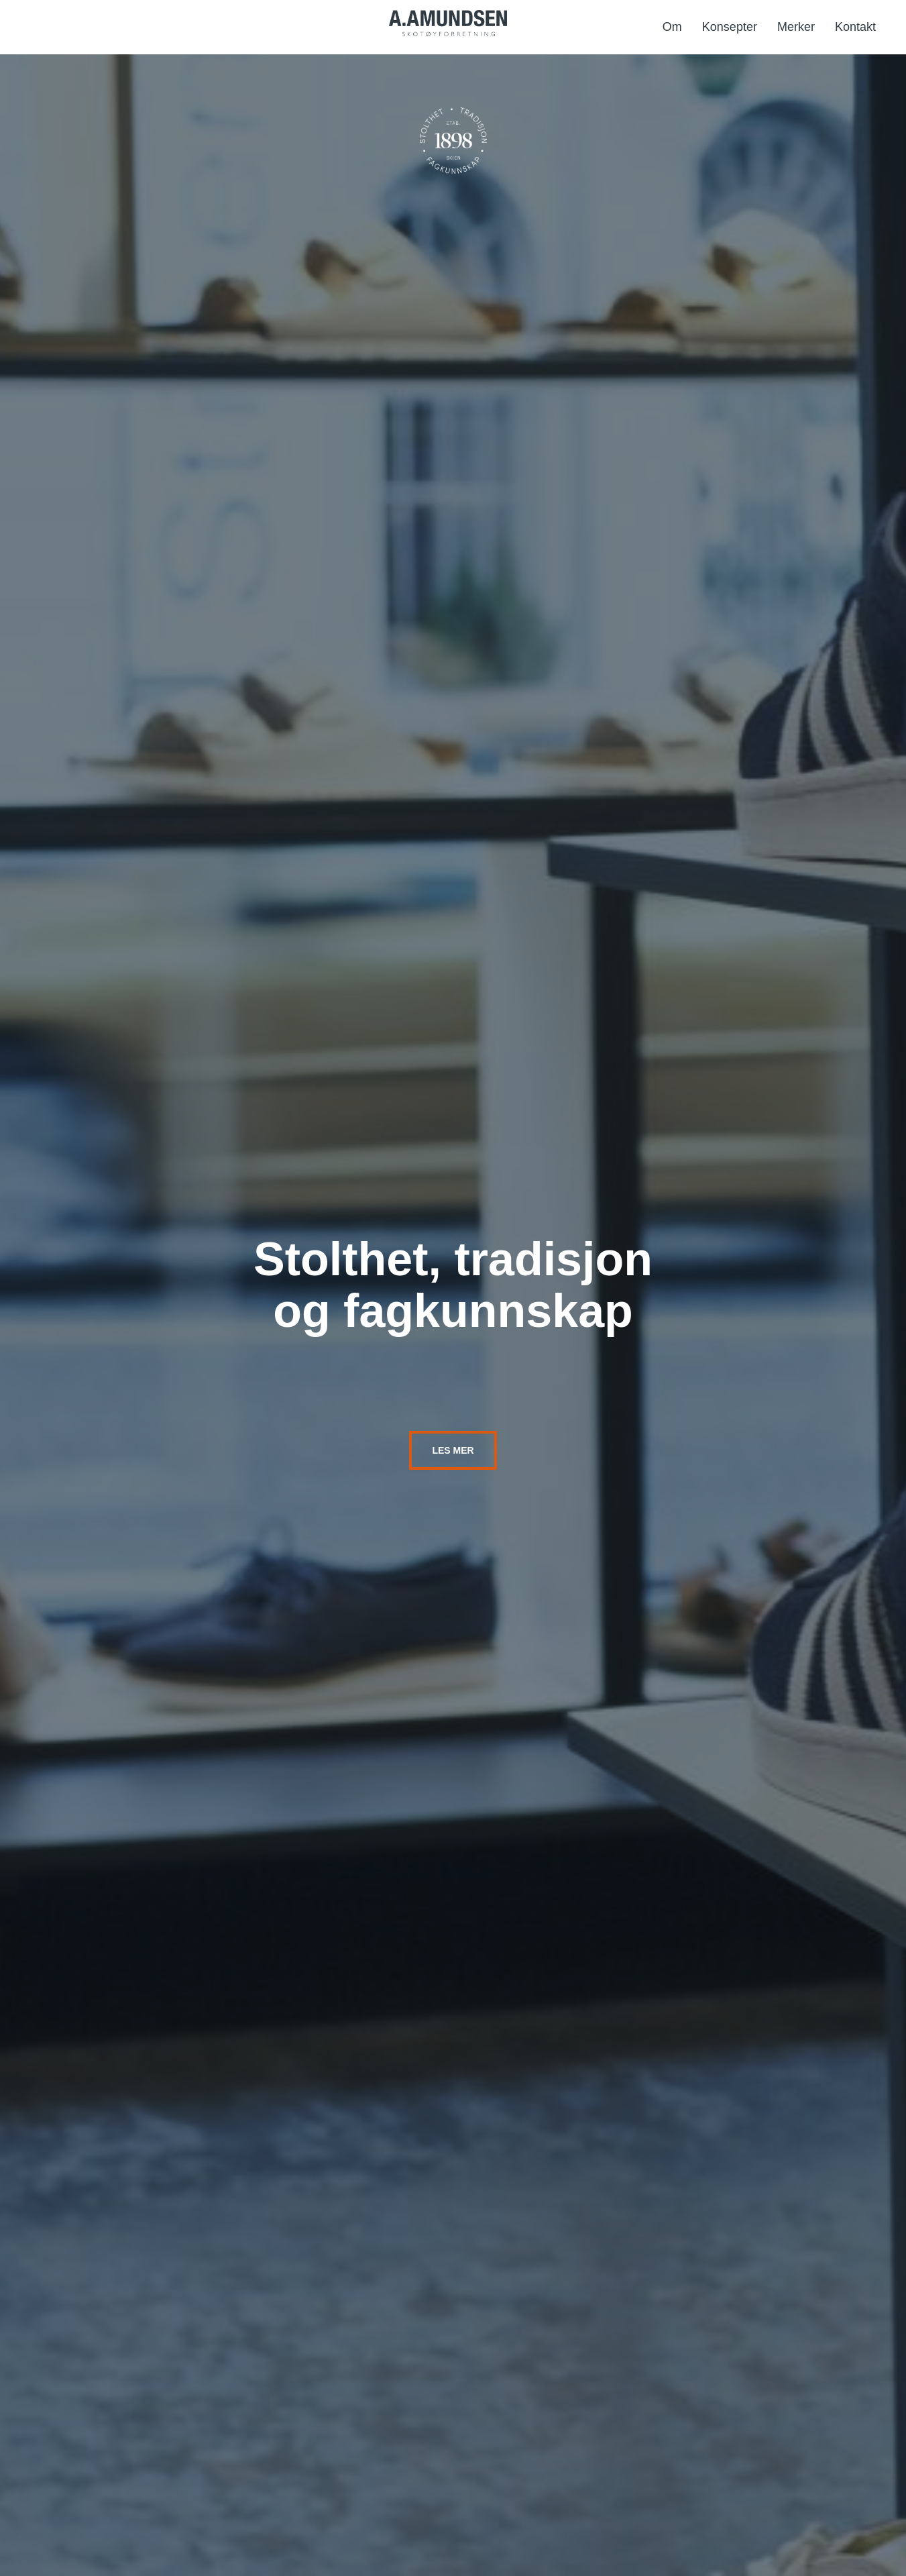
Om (672, 27)
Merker (796, 27)
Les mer (452, 1450)
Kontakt (855, 27)
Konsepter (729, 27)
